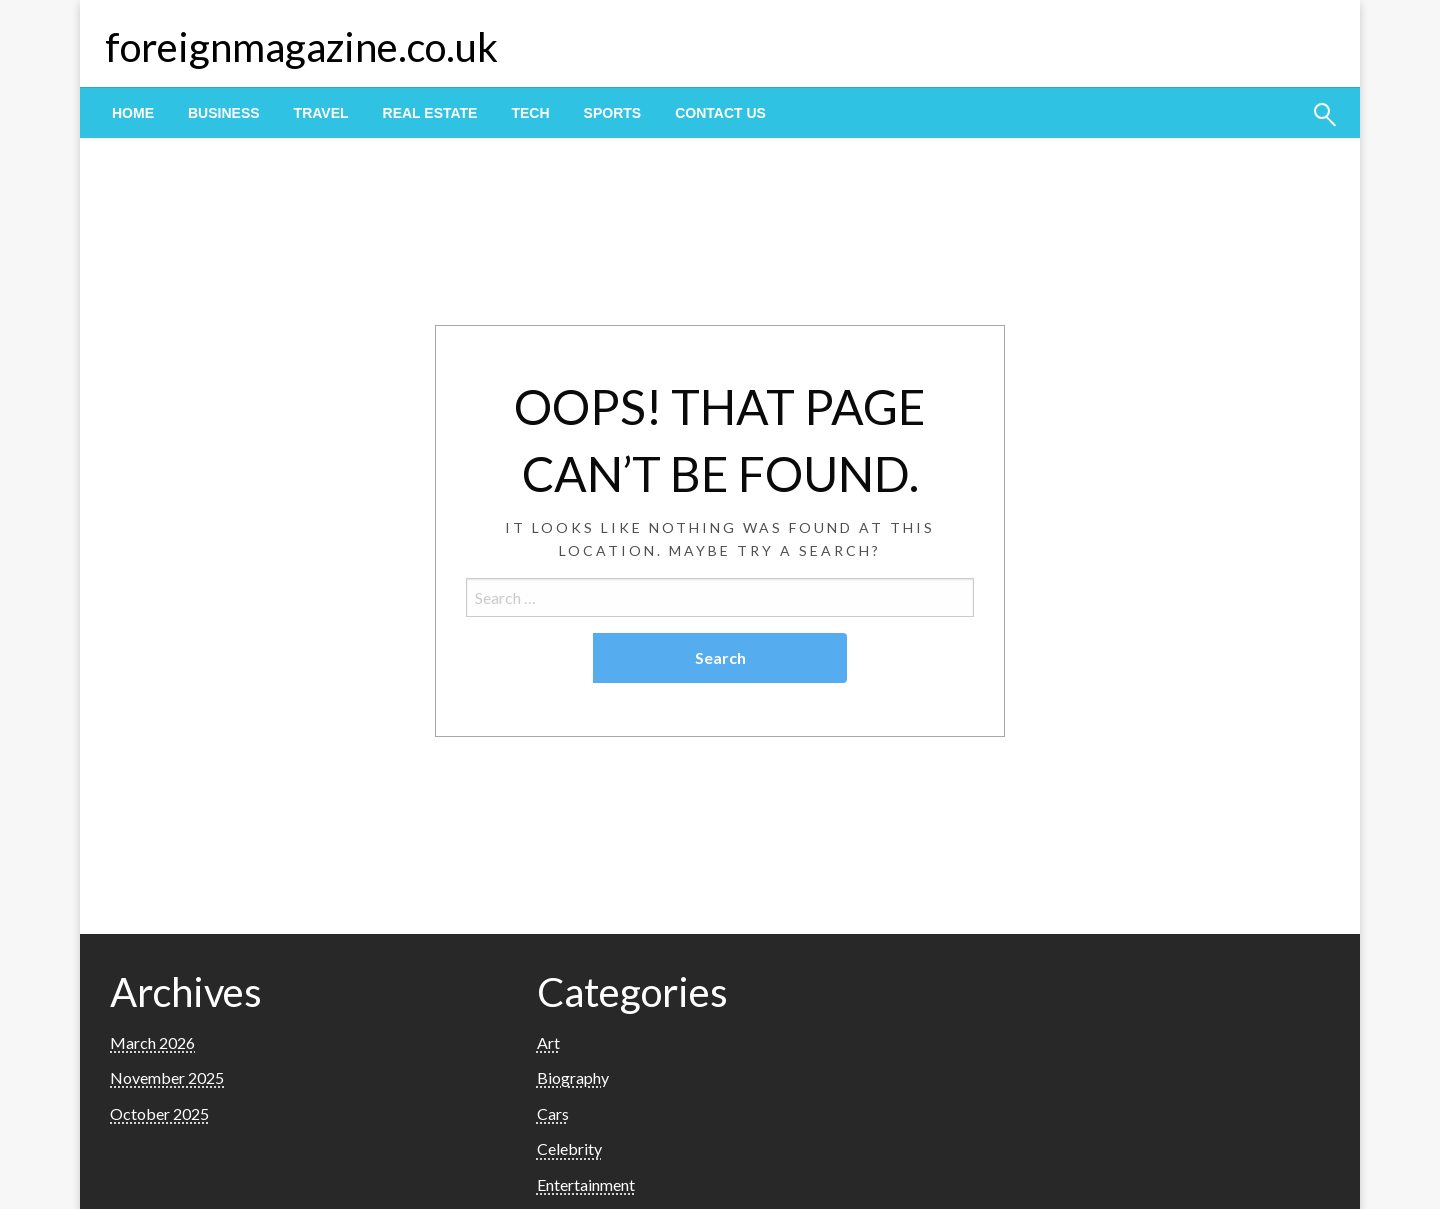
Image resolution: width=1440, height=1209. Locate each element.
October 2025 (159, 1113)
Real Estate (430, 113)
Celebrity (569, 1148)
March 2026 (152, 1042)
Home (133, 113)
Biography (573, 1077)
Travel (321, 113)
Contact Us (720, 113)
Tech (530, 113)
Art (548, 1042)
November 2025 (167, 1077)
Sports (613, 113)
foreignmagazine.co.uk (301, 47)
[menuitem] (133, 113)
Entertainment (586, 1184)
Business (224, 113)
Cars (553, 1113)
